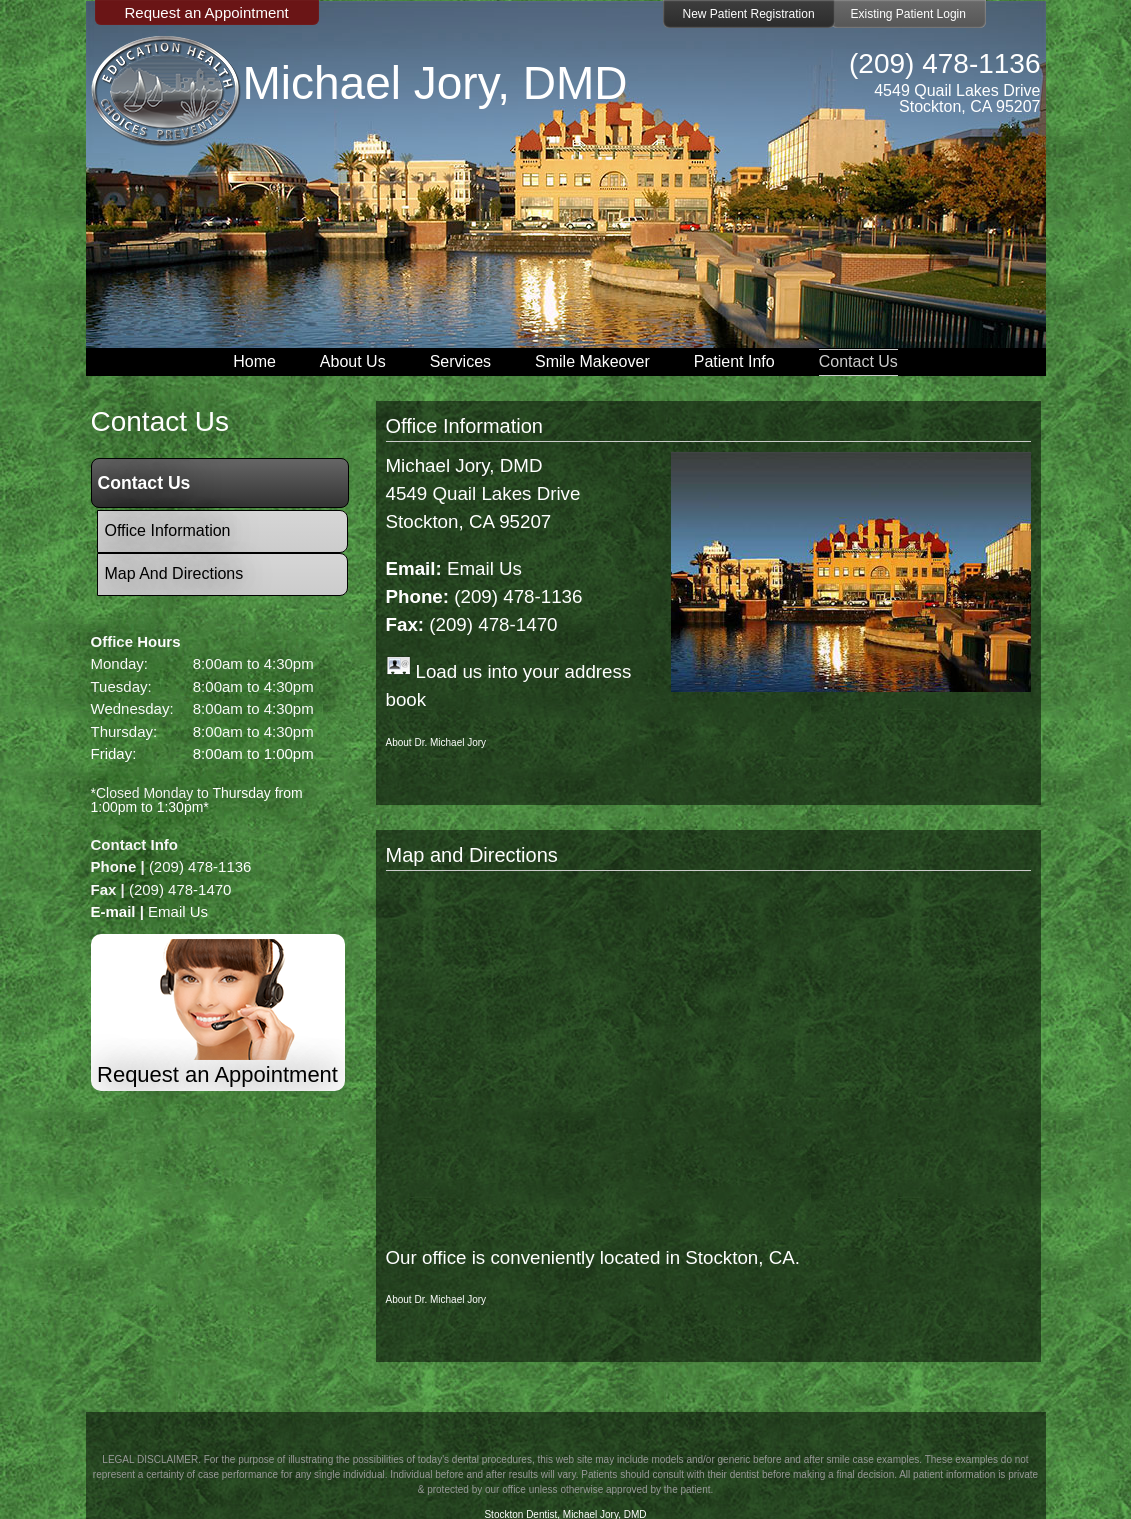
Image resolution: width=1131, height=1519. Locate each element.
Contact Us (858, 361)
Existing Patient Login (908, 14)
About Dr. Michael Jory (436, 742)
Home (254, 361)
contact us (160, 421)
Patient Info (734, 361)
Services (460, 361)
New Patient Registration (749, 14)
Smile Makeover (592, 361)
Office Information (464, 426)
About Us (353, 361)
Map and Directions (472, 855)
